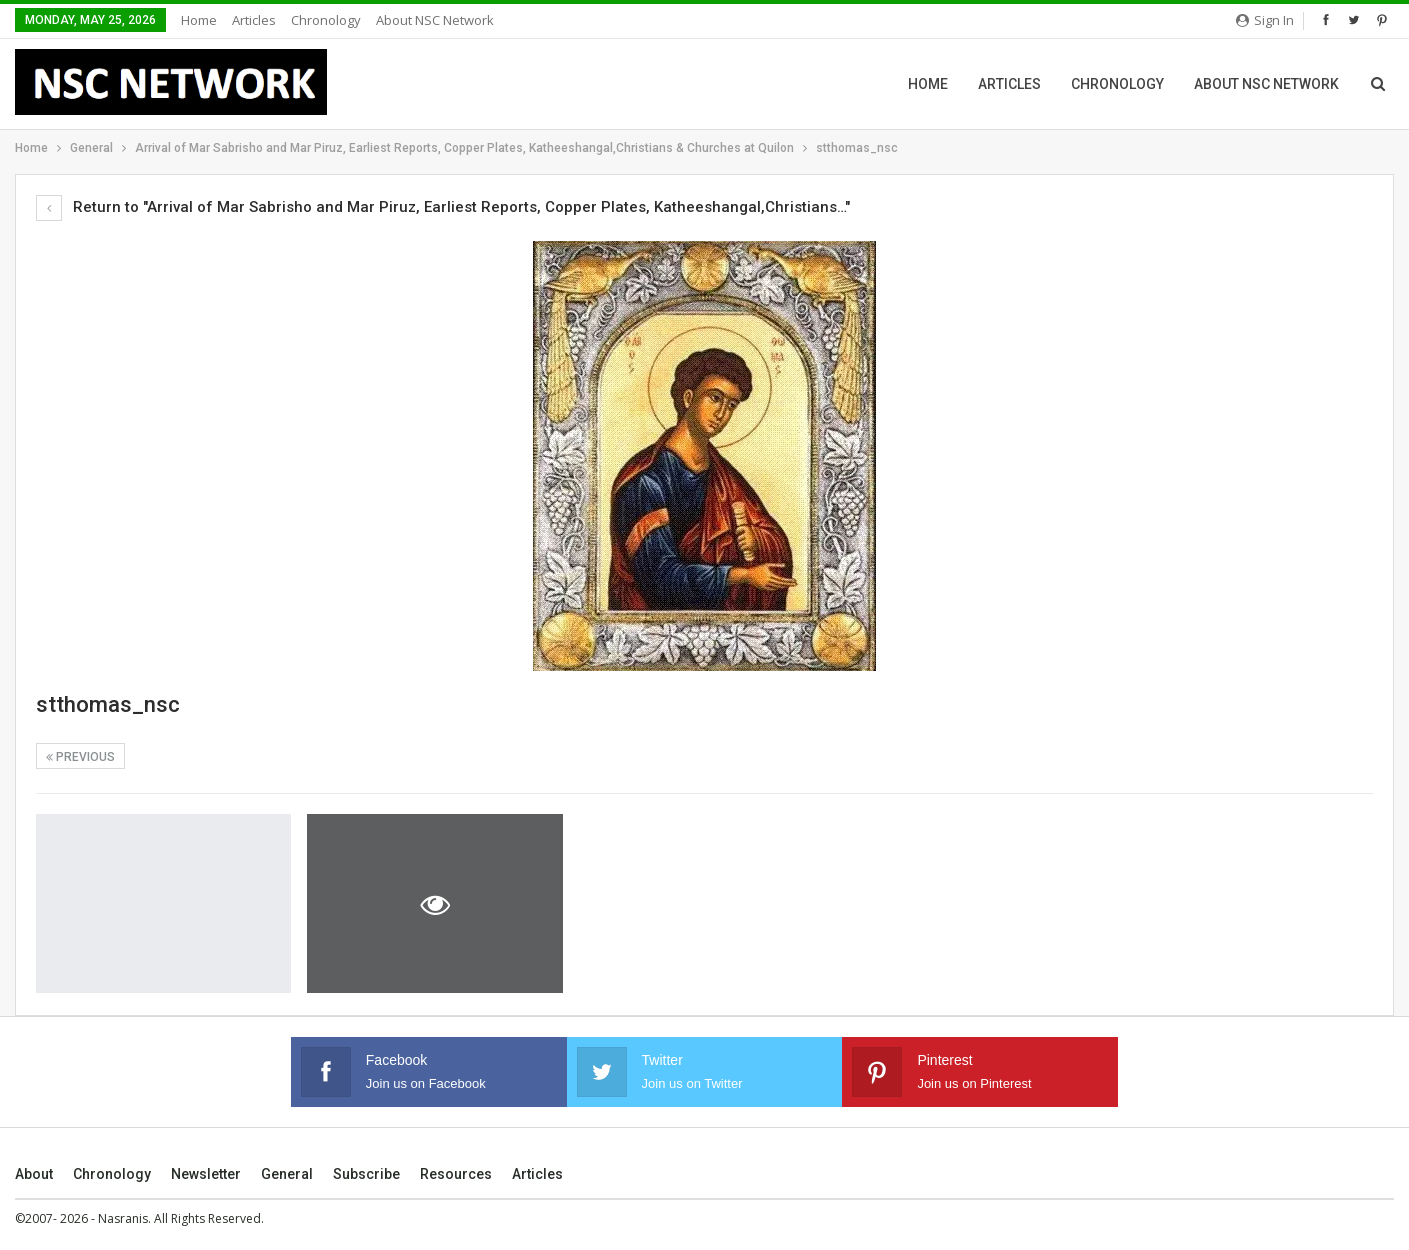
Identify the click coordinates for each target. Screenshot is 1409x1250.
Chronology (326, 20)
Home (199, 20)
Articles (254, 20)
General (287, 1174)
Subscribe (366, 1174)
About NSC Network (435, 20)
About (34, 1174)
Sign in (1265, 20)
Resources (456, 1174)
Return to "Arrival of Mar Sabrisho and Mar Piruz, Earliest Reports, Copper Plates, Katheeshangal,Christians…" (443, 207)
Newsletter (206, 1174)
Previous (80, 757)
